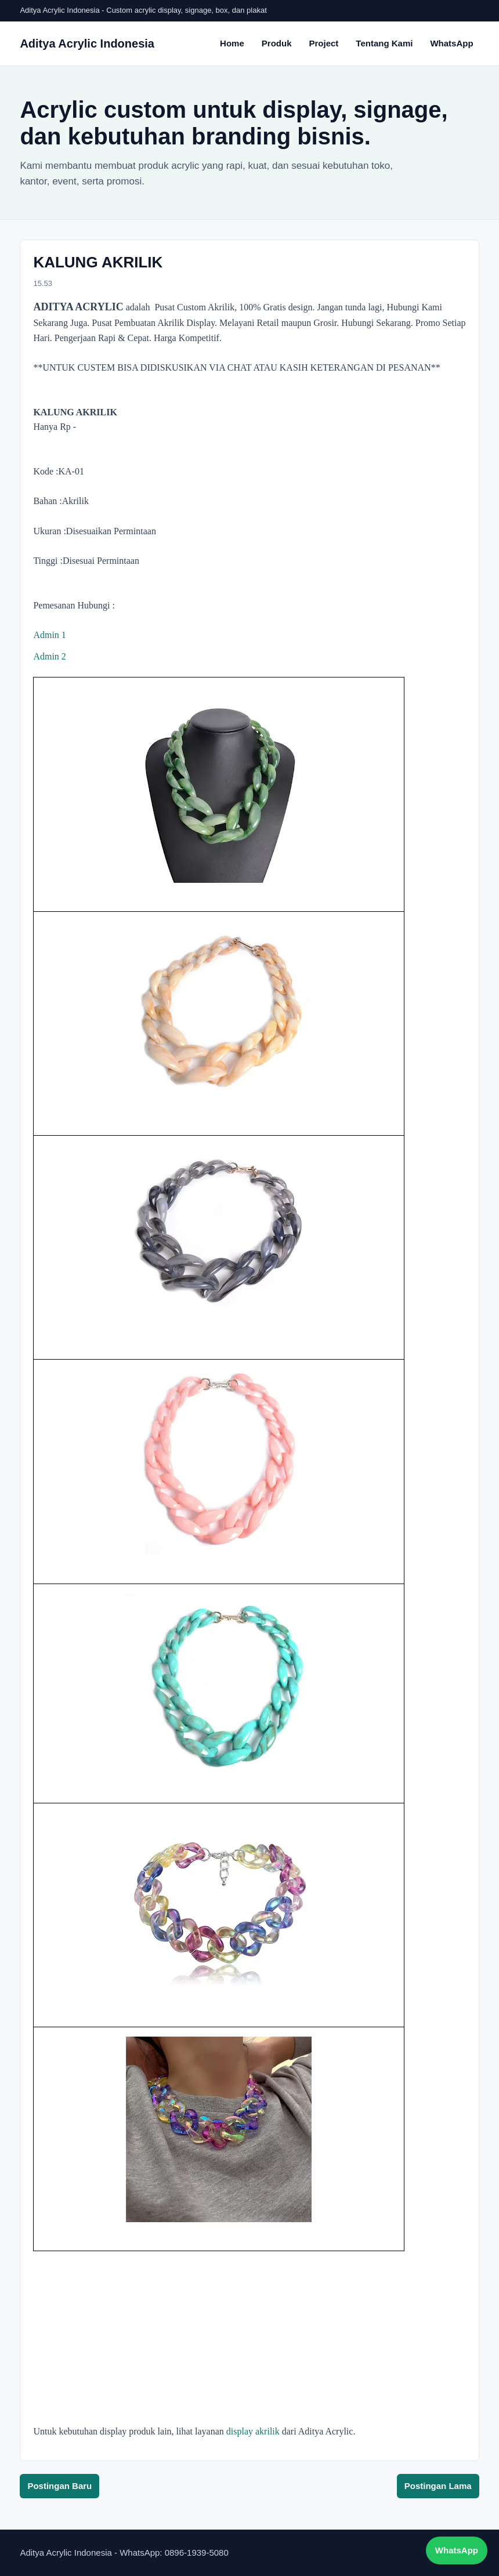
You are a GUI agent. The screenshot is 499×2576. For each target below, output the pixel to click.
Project (323, 43)
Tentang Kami (384, 43)
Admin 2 (49, 656)
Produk (277, 43)
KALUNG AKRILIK (97, 262)
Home (232, 43)
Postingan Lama (438, 2486)
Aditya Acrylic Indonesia (87, 43)
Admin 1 (49, 635)
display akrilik (253, 2431)
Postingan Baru (59, 2486)
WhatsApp (451, 43)
